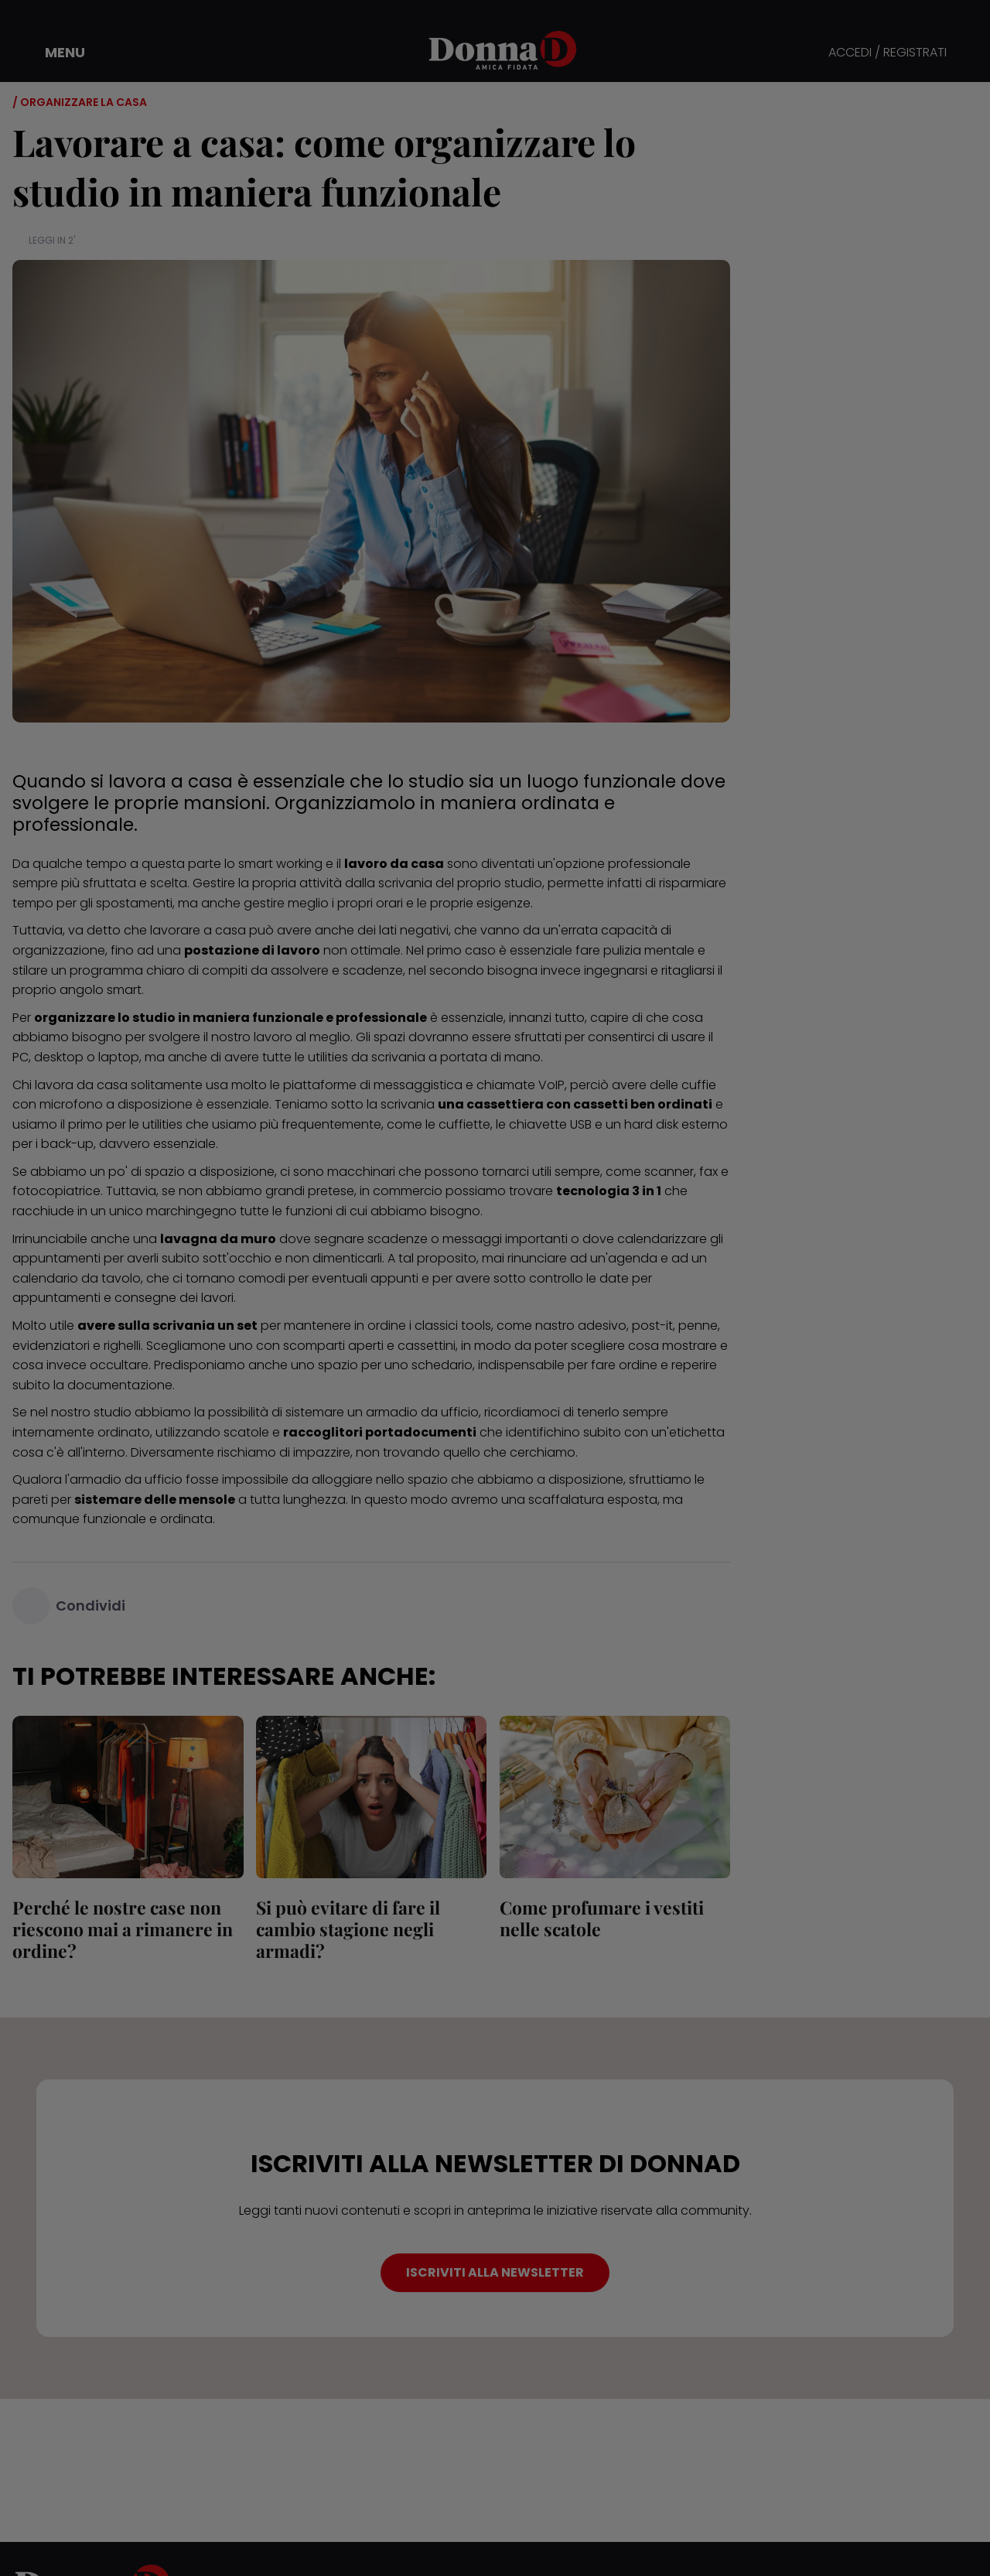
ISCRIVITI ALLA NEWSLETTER (495, 2272)
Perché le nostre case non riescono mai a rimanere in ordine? (122, 1929)
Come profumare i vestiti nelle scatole (601, 1918)
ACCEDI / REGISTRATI (887, 53)
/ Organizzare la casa (79, 102)
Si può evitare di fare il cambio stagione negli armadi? (348, 1929)
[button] (54, 52)
